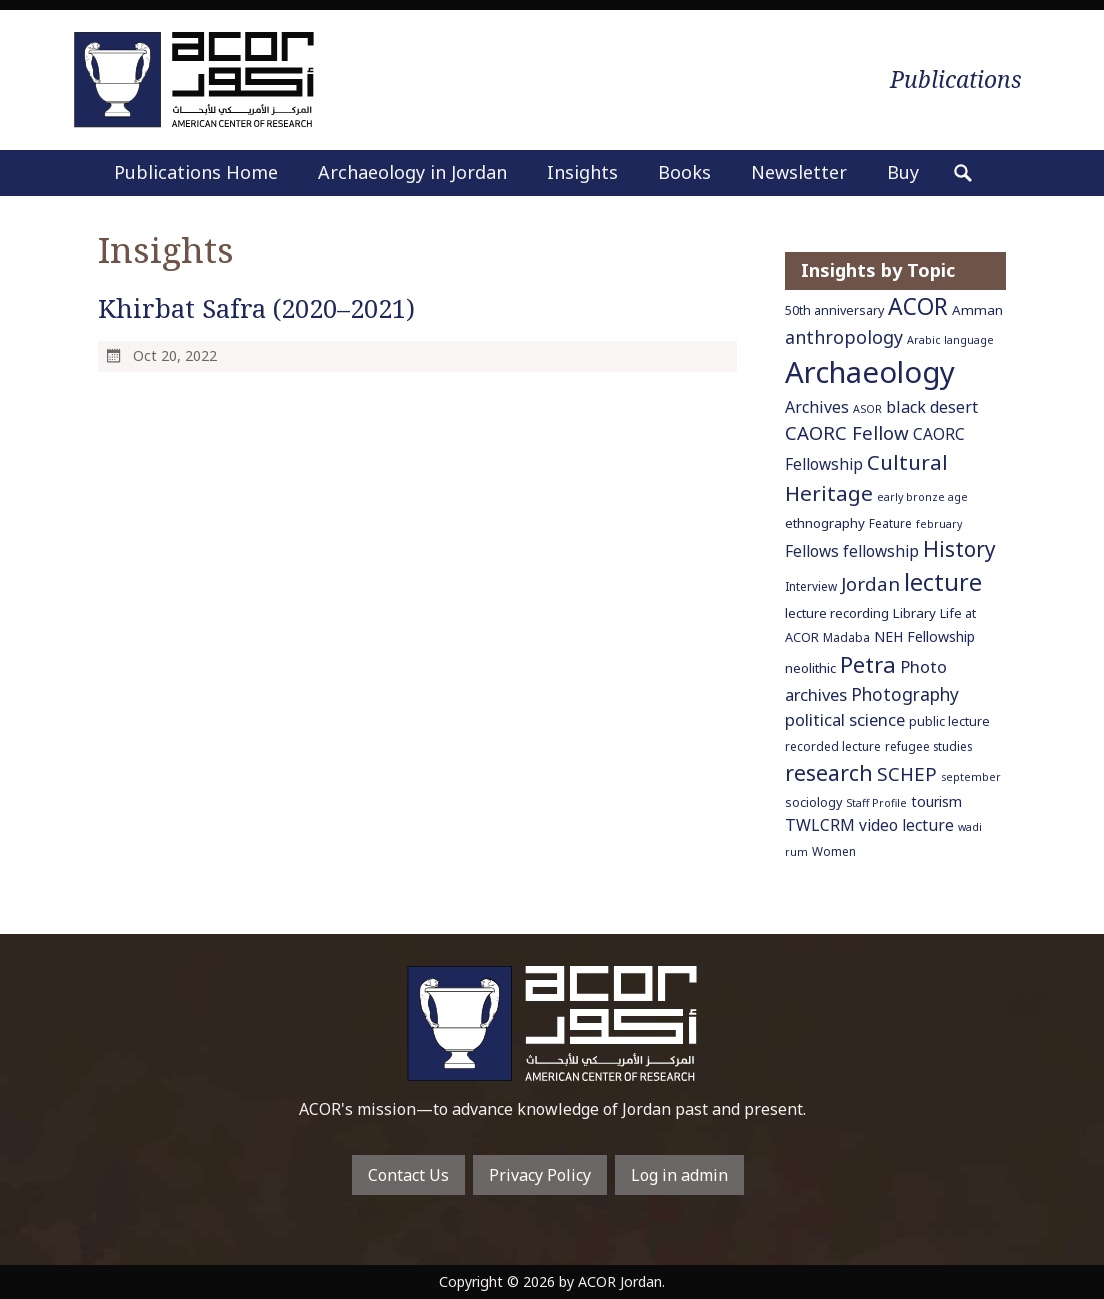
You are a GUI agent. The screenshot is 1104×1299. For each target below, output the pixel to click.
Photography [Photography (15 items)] (905, 694)
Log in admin (679, 1175)
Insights (582, 172)
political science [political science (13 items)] (845, 719)
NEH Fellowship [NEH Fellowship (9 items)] (924, 636)
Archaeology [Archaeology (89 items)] (870, 372)
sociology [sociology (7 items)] (813, 802)
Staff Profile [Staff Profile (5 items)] (876, 803)
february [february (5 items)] (939, 524)
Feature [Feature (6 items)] (890, 523)
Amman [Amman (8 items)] (977, 310)
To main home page (552, 1023)
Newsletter (799, 172)
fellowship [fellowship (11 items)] (881, 551)
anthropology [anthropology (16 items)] (844, 337)
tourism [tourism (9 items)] (936, 801)
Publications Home (196, 172)
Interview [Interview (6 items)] (811, 586)
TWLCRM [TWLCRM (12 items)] (820, 825)
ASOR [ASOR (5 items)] (867, 409)
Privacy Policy (540, 1175)
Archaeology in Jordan (412, 172)
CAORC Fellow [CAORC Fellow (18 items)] (847, 432)
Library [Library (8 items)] (914, 613)
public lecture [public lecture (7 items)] (949, 721)
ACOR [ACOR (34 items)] (918, 306)
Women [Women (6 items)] (834, 851)
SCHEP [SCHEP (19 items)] (907, 774)
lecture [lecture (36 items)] (943, 582)
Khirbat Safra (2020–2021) (256, 308)
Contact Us (408, 1175)
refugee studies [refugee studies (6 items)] (928, 746)
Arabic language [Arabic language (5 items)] (950, 340)
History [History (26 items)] (959, 549)
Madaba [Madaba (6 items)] (846, 637)
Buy (903, 172)
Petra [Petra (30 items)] (868, 664)
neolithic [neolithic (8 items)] (810, 668)
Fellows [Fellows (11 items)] (812, 551)
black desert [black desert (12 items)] (932, 407)
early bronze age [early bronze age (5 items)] (922, 497)
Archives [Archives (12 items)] (817, 407)
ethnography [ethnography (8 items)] (825, 523)
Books (684, 172)
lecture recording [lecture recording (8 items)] (837, 613)
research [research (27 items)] (829, 772)
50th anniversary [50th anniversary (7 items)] (834, 310)
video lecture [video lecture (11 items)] (906, 825)
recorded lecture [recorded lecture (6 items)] (833, 746)
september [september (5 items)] (971, 777)
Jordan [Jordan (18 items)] (870, 583)
